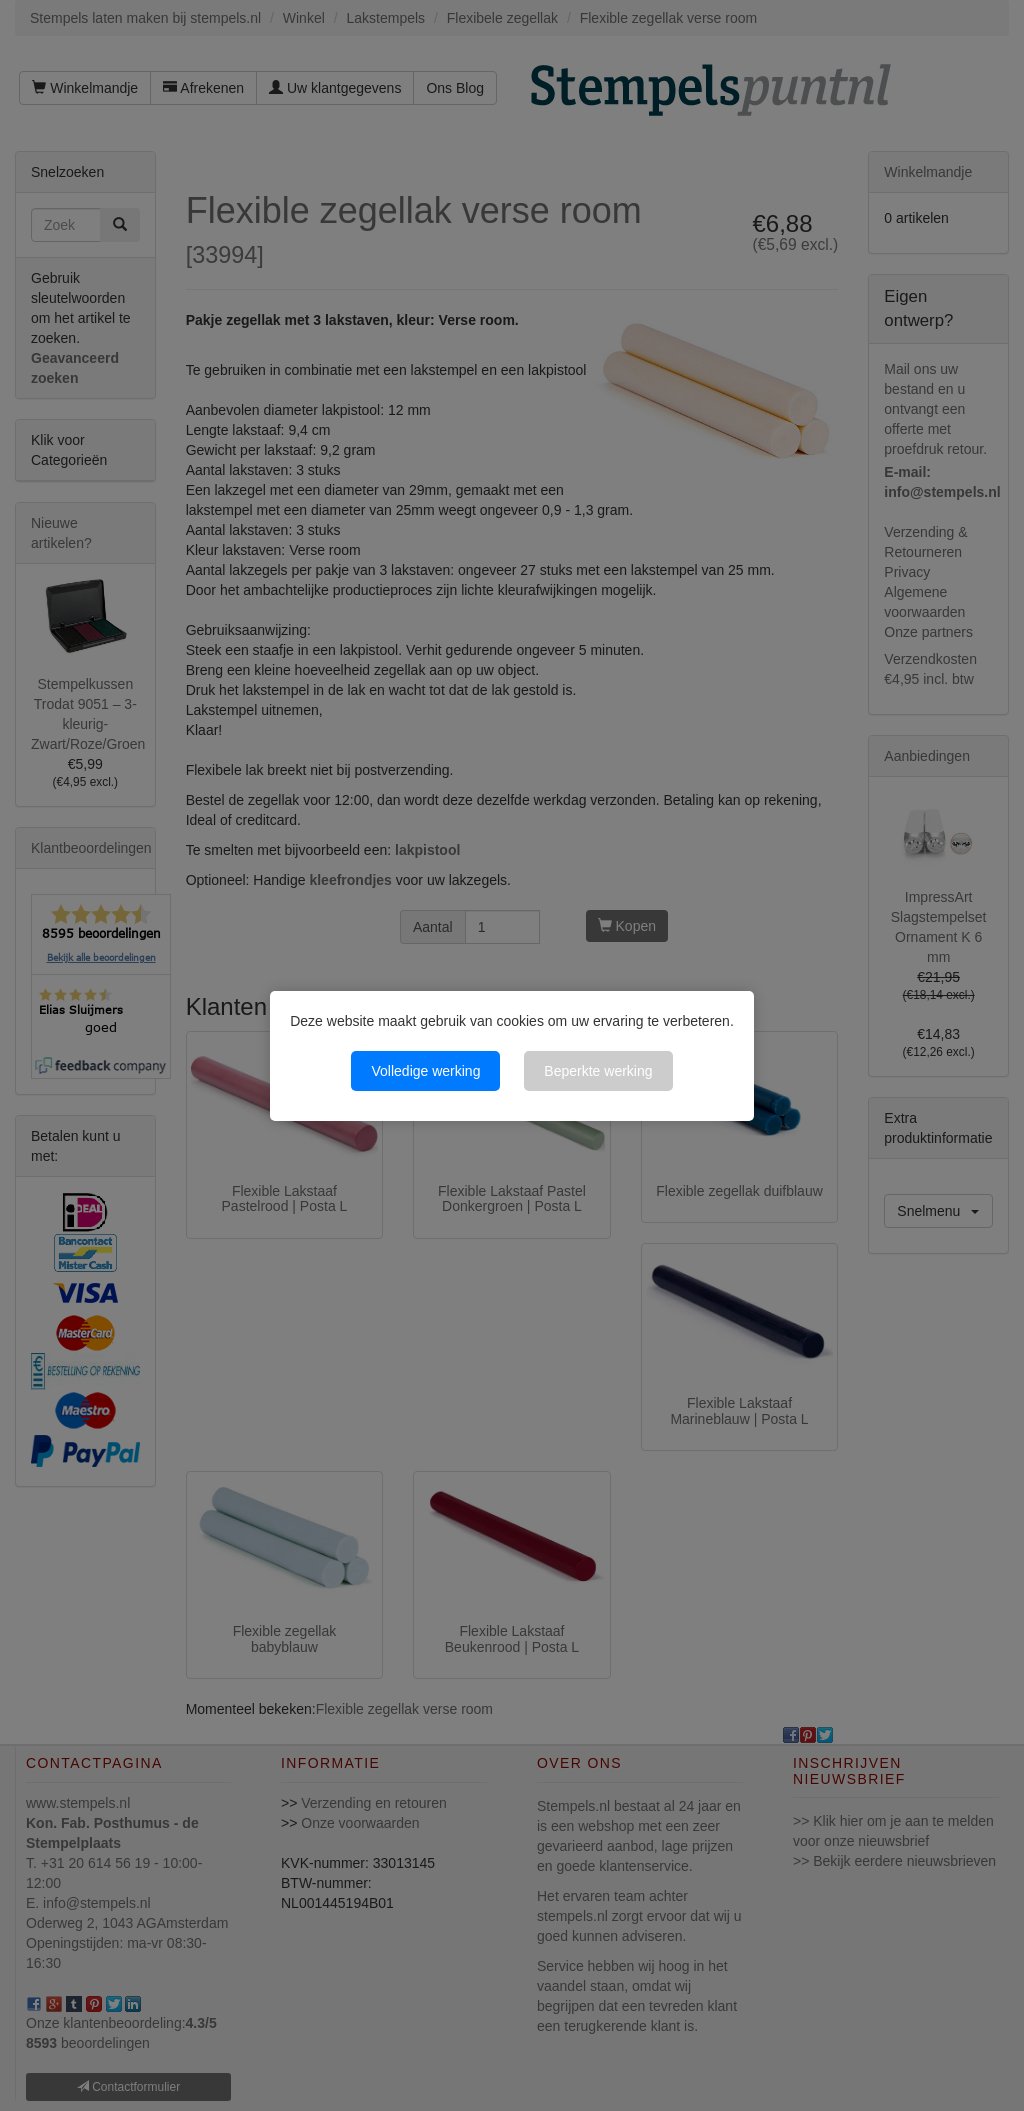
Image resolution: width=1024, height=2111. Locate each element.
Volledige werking (425, 1071)
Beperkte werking (598, 1071)
